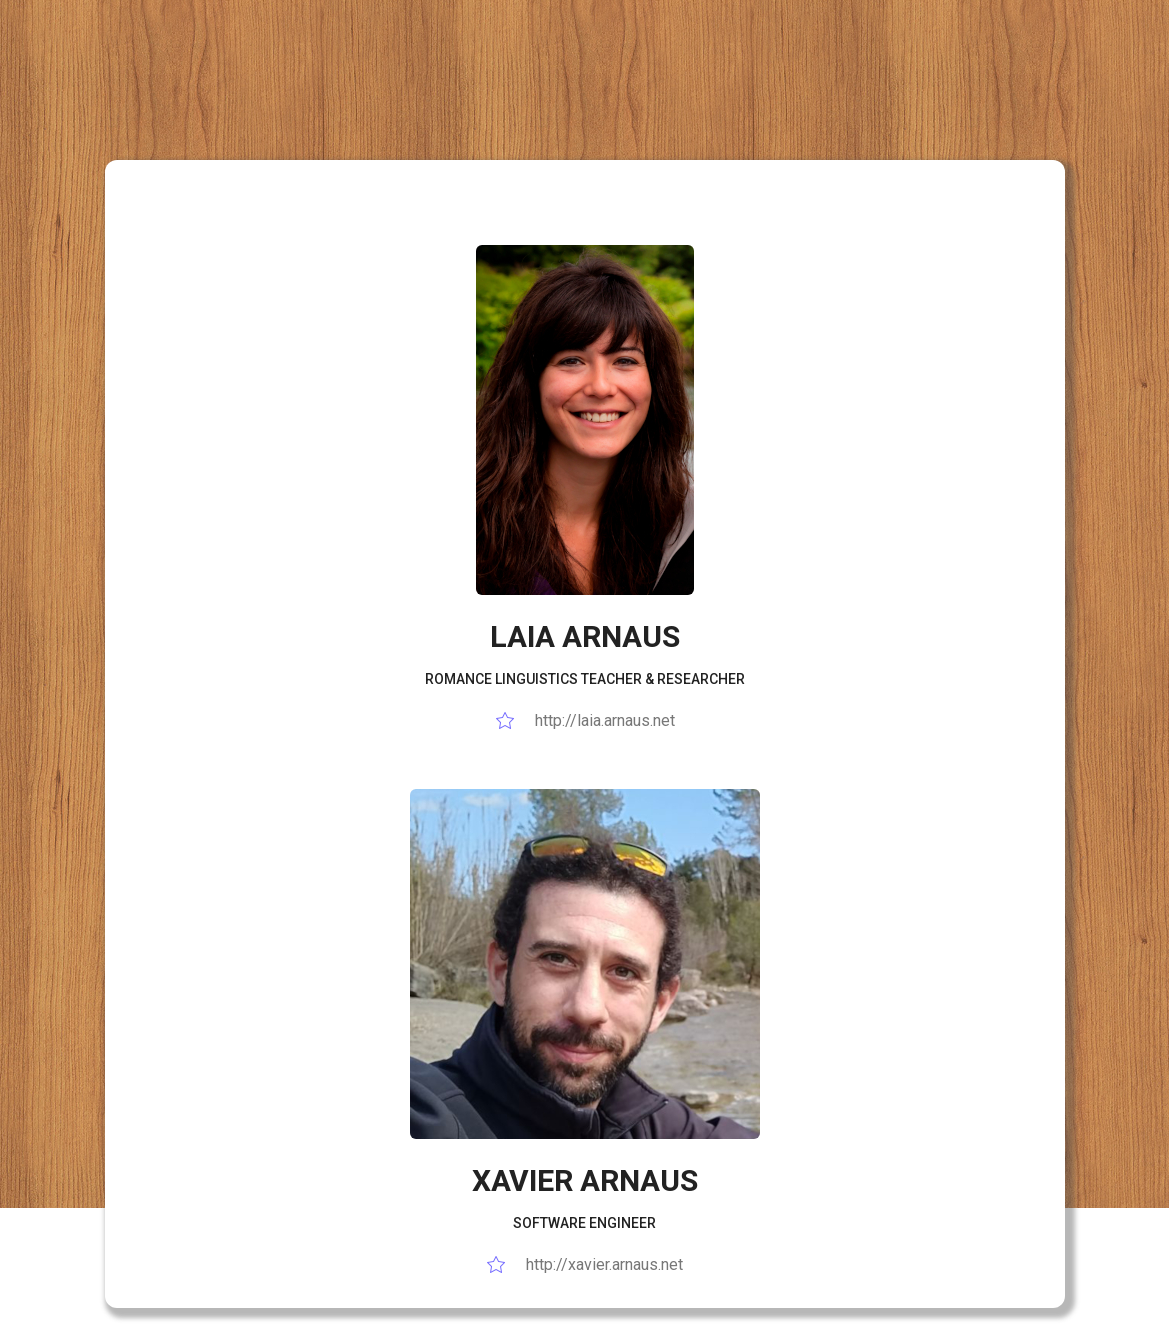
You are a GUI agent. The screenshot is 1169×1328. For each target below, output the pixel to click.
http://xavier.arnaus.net (584, 1264)
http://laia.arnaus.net (585, 720)
